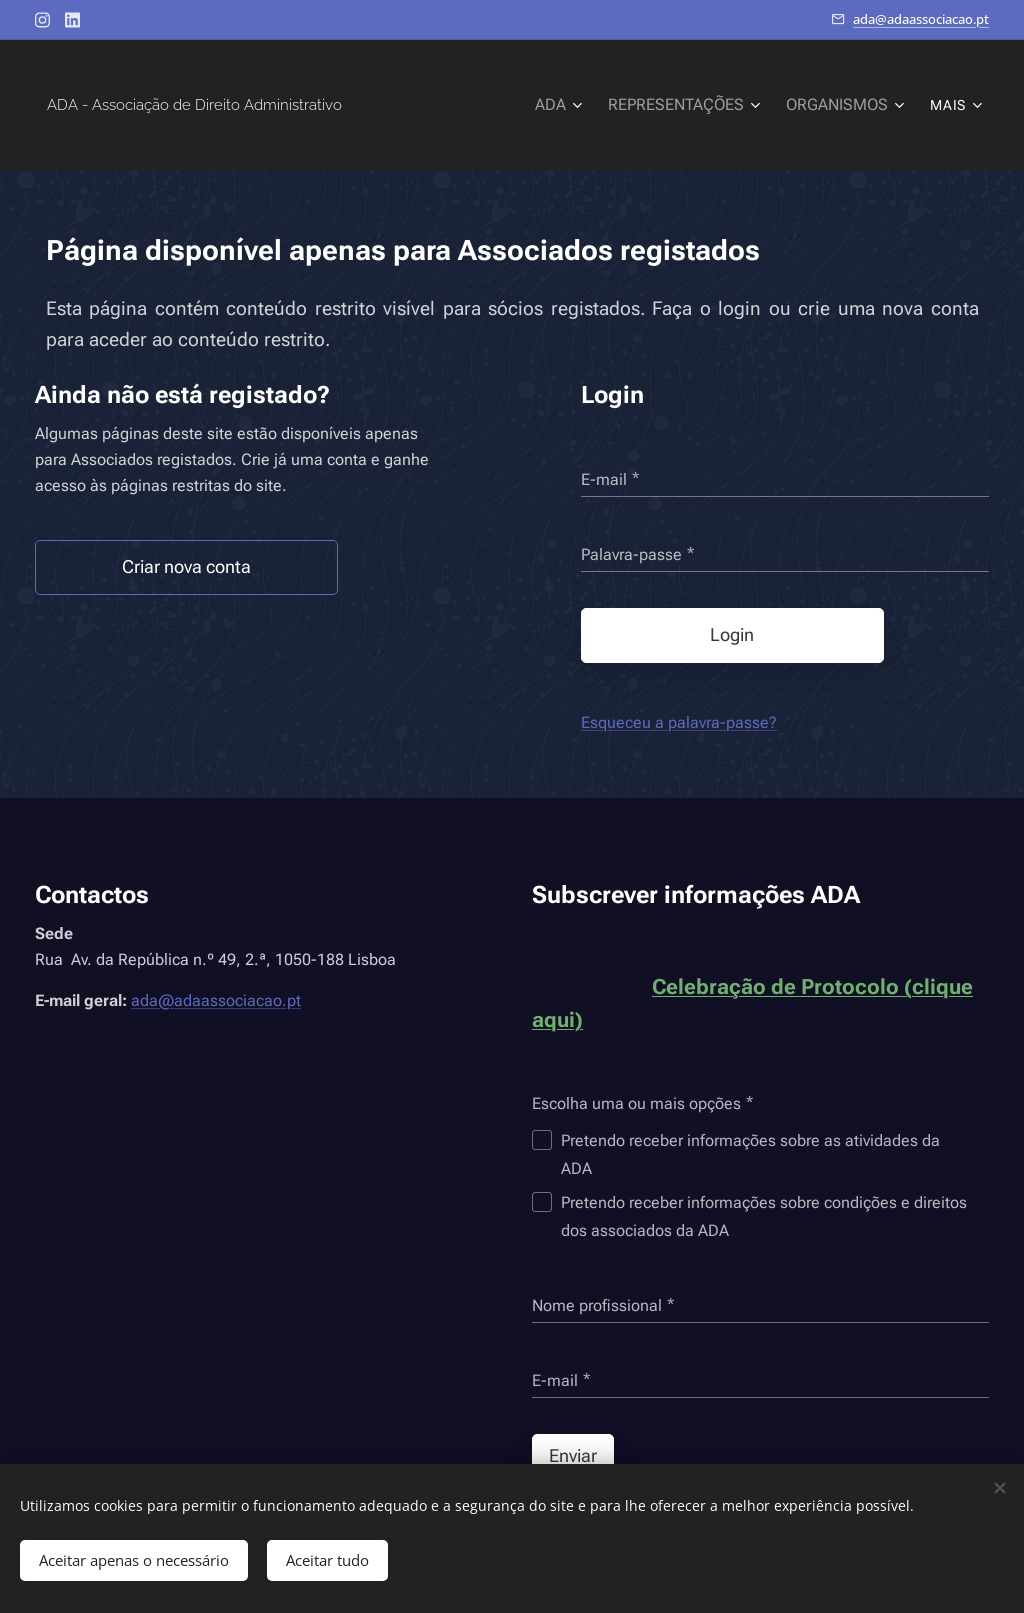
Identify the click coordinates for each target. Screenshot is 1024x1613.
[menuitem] (434, 105)
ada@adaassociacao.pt (921, 19)
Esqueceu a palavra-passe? (679, 722)
